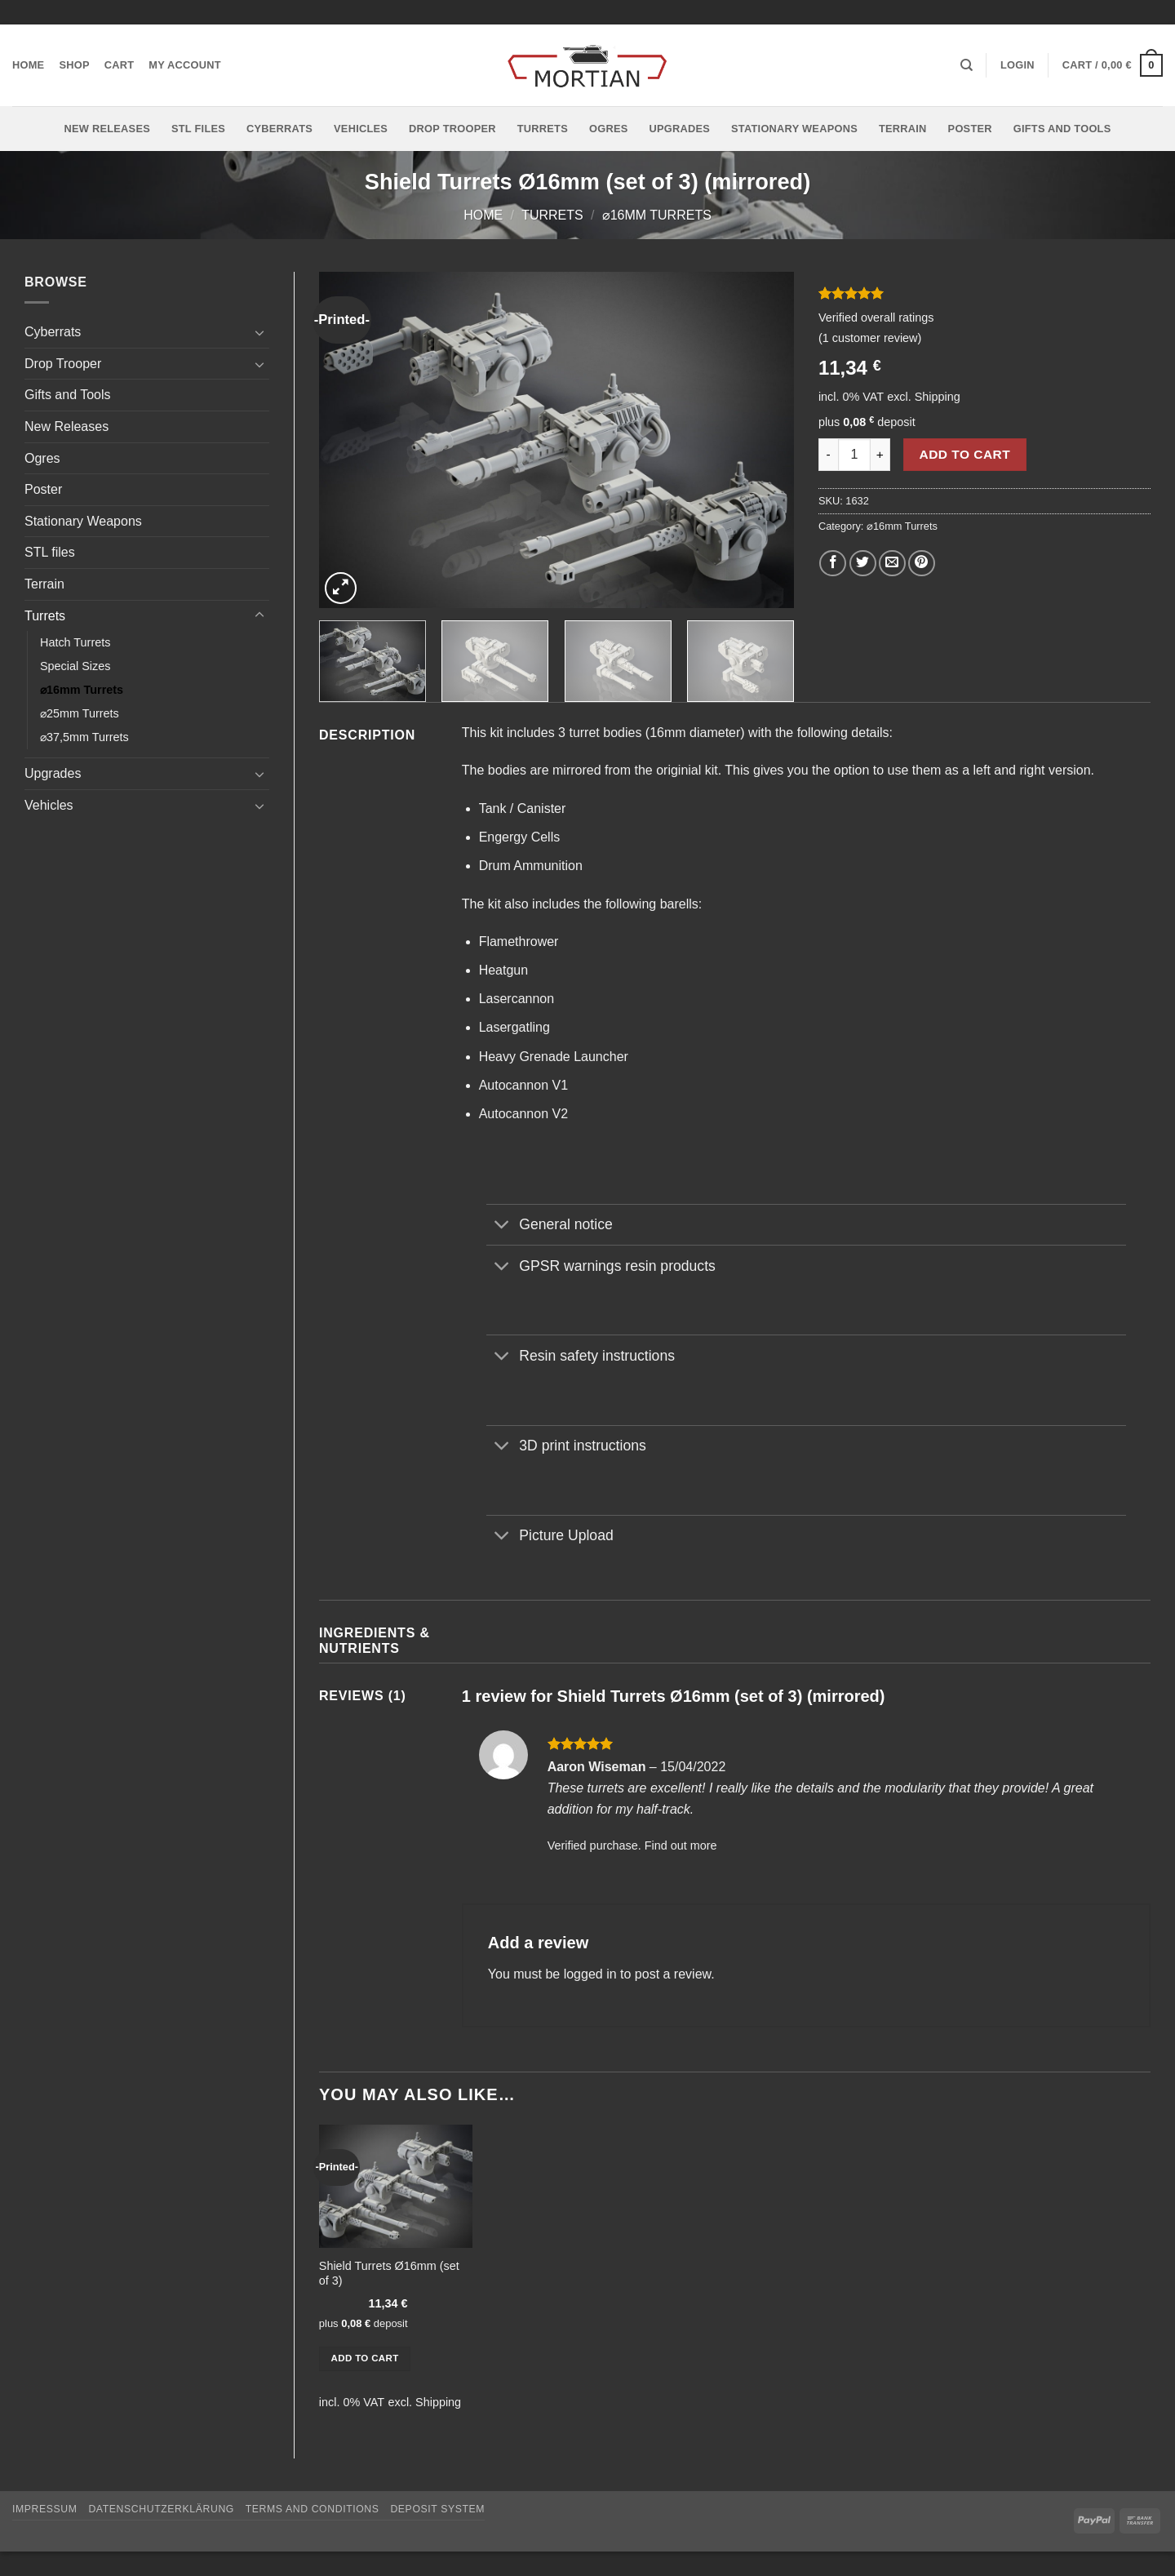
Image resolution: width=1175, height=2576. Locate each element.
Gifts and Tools (1062, 128)
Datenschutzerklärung (161, 2509)
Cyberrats (279, 128)
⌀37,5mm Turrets (84, 737)
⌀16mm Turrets (657, 215)
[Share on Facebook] (832, 563)
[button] (1017, 65)
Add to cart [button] (365, 2358)
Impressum (45, 2509)
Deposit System (437, 2509)
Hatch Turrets (75, 642)
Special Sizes (75, 666)
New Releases (107, 128)
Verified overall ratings (876, 317)
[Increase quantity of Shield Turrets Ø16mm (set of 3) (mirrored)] (880, 454)
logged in (590, 1974)
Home (28, 65)
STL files (198, 128)
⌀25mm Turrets (79, 713)
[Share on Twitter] (862, 563)
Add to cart (965, 454)
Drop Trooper (452, 128)
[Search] (966, 65)
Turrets (542, 128)
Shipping (937, 396)
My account (185, 65)
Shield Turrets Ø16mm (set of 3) (389, 2273)
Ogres (608, 128)
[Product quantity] (854, 454)
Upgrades (679, 128)
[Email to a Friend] (892, 563)
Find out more (681, 1845)
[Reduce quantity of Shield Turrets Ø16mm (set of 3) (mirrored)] (828, 454)
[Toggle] (259, 332)
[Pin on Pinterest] (921, 563)
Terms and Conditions (312, 2509)
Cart (119, 65)
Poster (970, 128)
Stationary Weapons (794, 128)
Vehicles (361, 128)
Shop (74, 65)
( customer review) (869, 337)
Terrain (903, 128)
